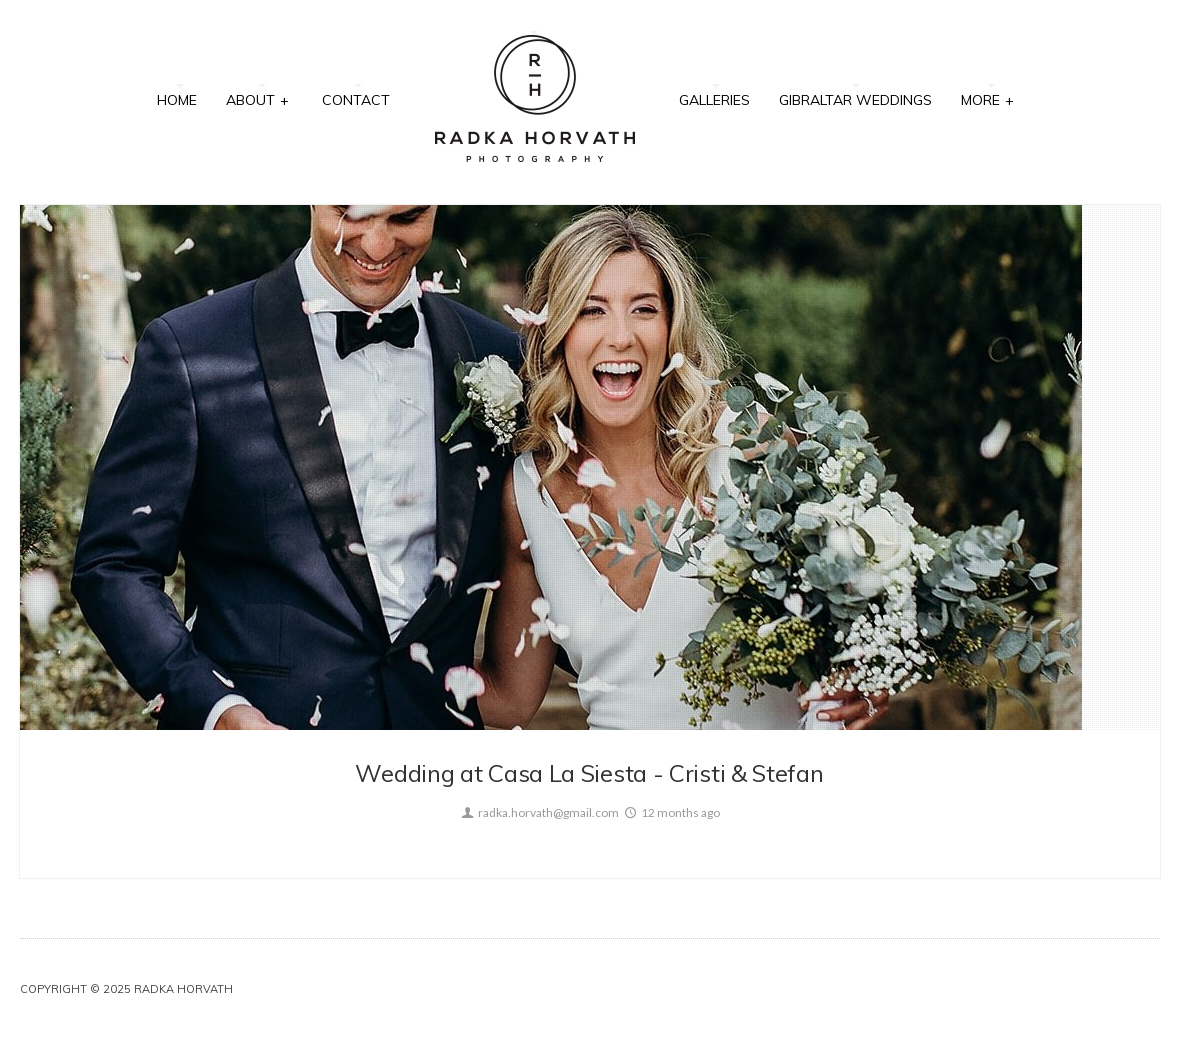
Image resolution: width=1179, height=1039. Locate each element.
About (258, 98)
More (988, 98)
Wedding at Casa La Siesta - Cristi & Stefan (589, 773)
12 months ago (671, 812)
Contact (356, 100)
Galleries (714, 100)
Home (177, 100)
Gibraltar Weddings (855, 100)
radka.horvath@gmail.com (539, 812)
